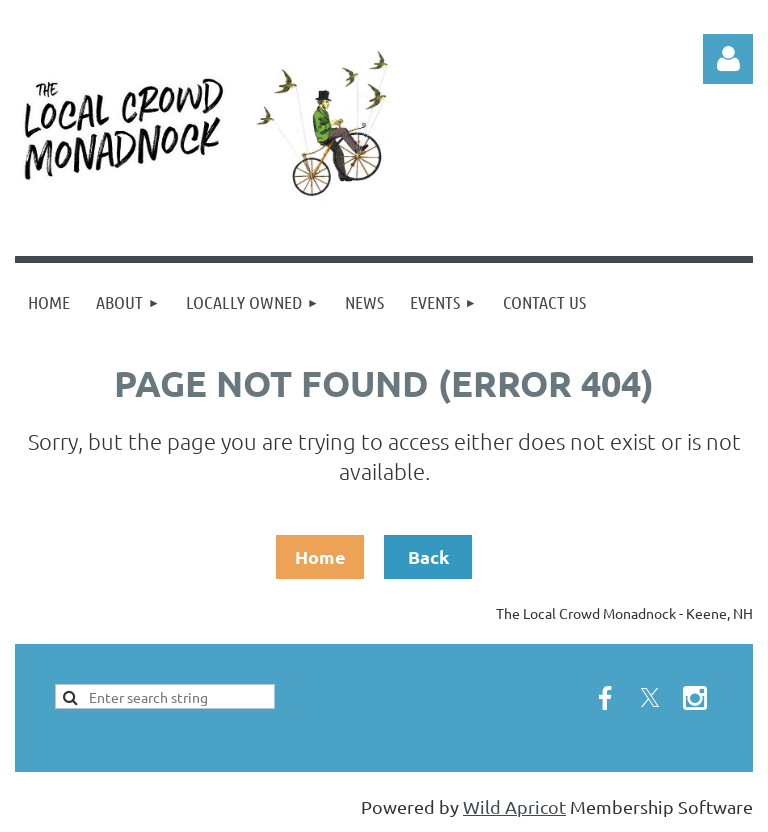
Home (320, 556)
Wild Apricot (514, 806)
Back (428, 556)
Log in (728, 59)
